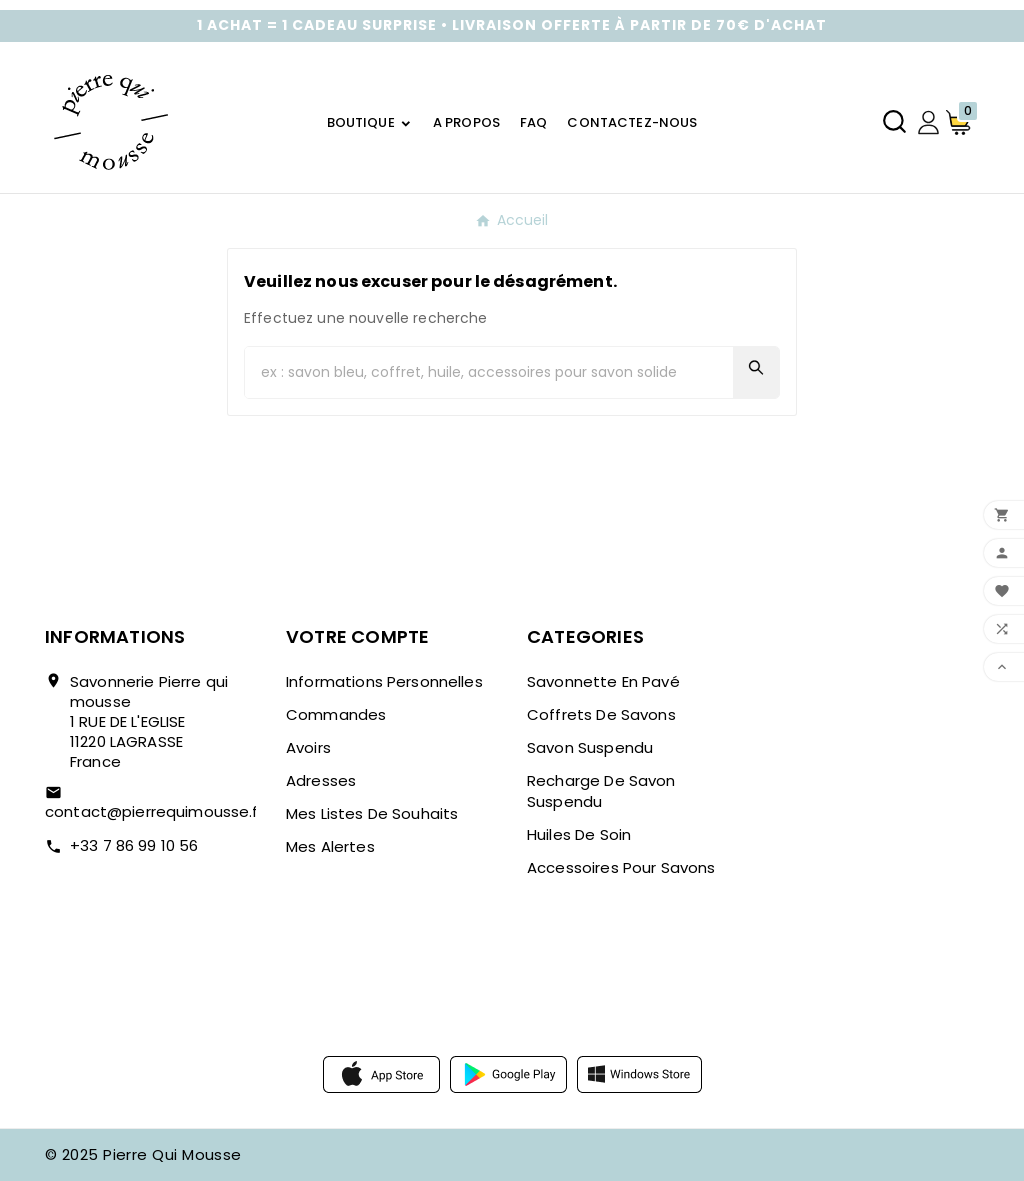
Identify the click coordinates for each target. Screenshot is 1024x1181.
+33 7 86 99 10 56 (134, 845)
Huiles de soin (579, 834)
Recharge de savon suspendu (601, 791)
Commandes (336, 714)
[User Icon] (928, 122)
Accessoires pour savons (621, 867)
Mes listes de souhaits (372, 813)
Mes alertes (330, 846)
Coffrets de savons (601, 714)
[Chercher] (489, 372)
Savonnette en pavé (603, 681)
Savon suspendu (590, 747)
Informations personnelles (384, 681)
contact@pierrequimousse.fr (154, 811)
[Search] (756, 367)
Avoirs (308, 747)
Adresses (321, 780)
